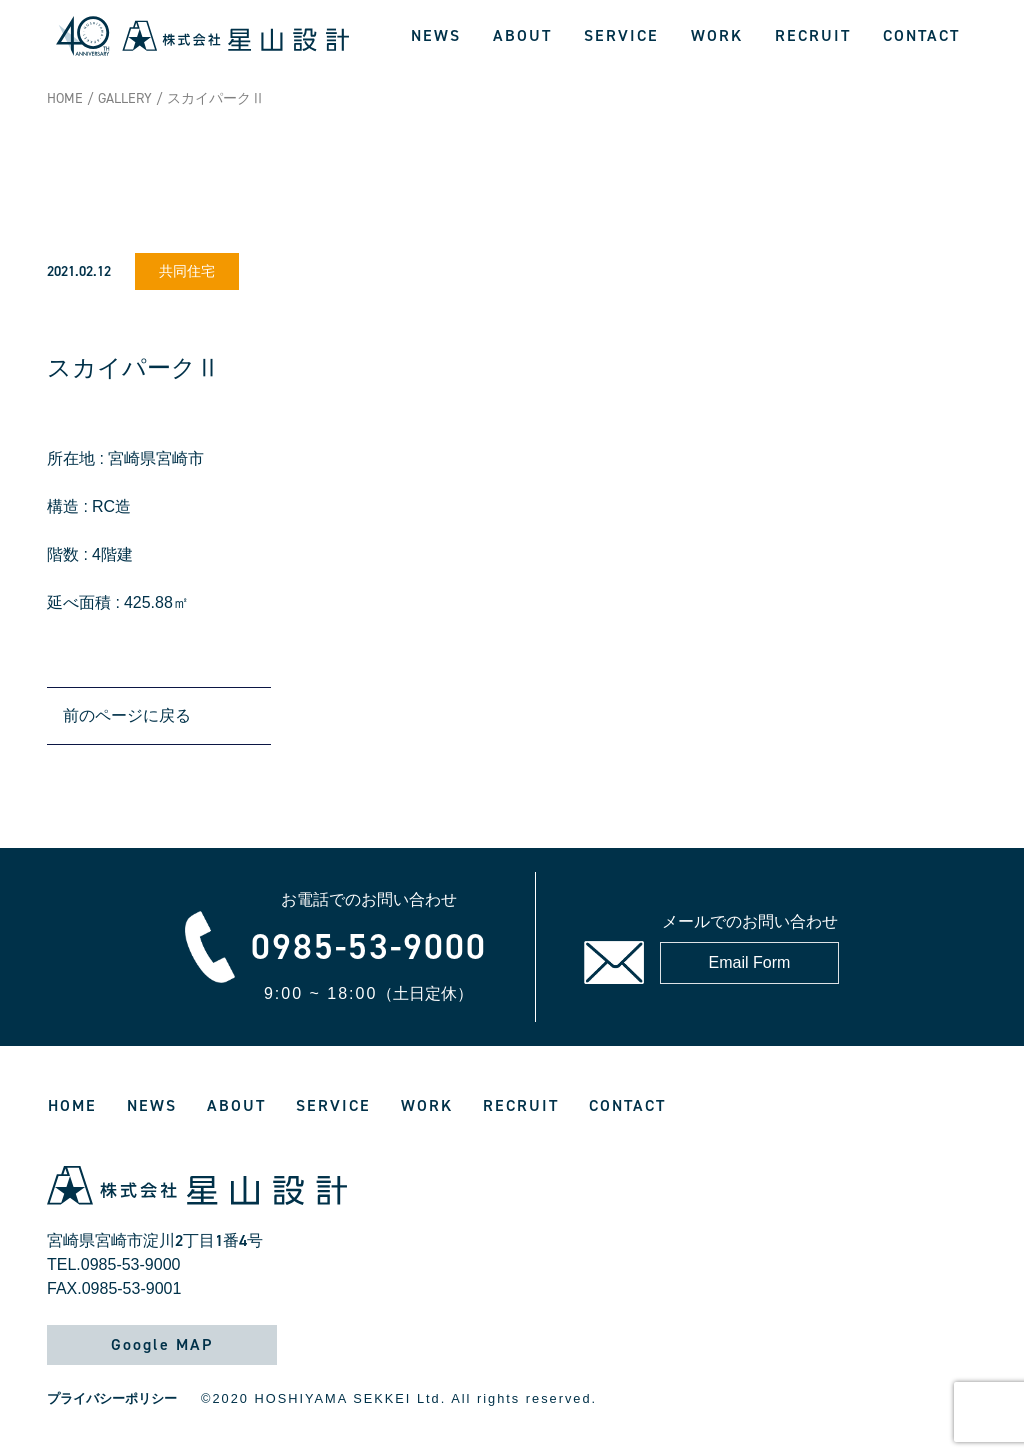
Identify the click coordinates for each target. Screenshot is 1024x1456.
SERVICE (621, 35)
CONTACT (921, 35)
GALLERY (125, 98)
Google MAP (162, 1344)
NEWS (436, 35)
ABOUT (522, 35)
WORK (717, 35)
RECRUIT (813, 35)
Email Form (750, 962)
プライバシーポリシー (112, 1398)
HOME (65, 98)
